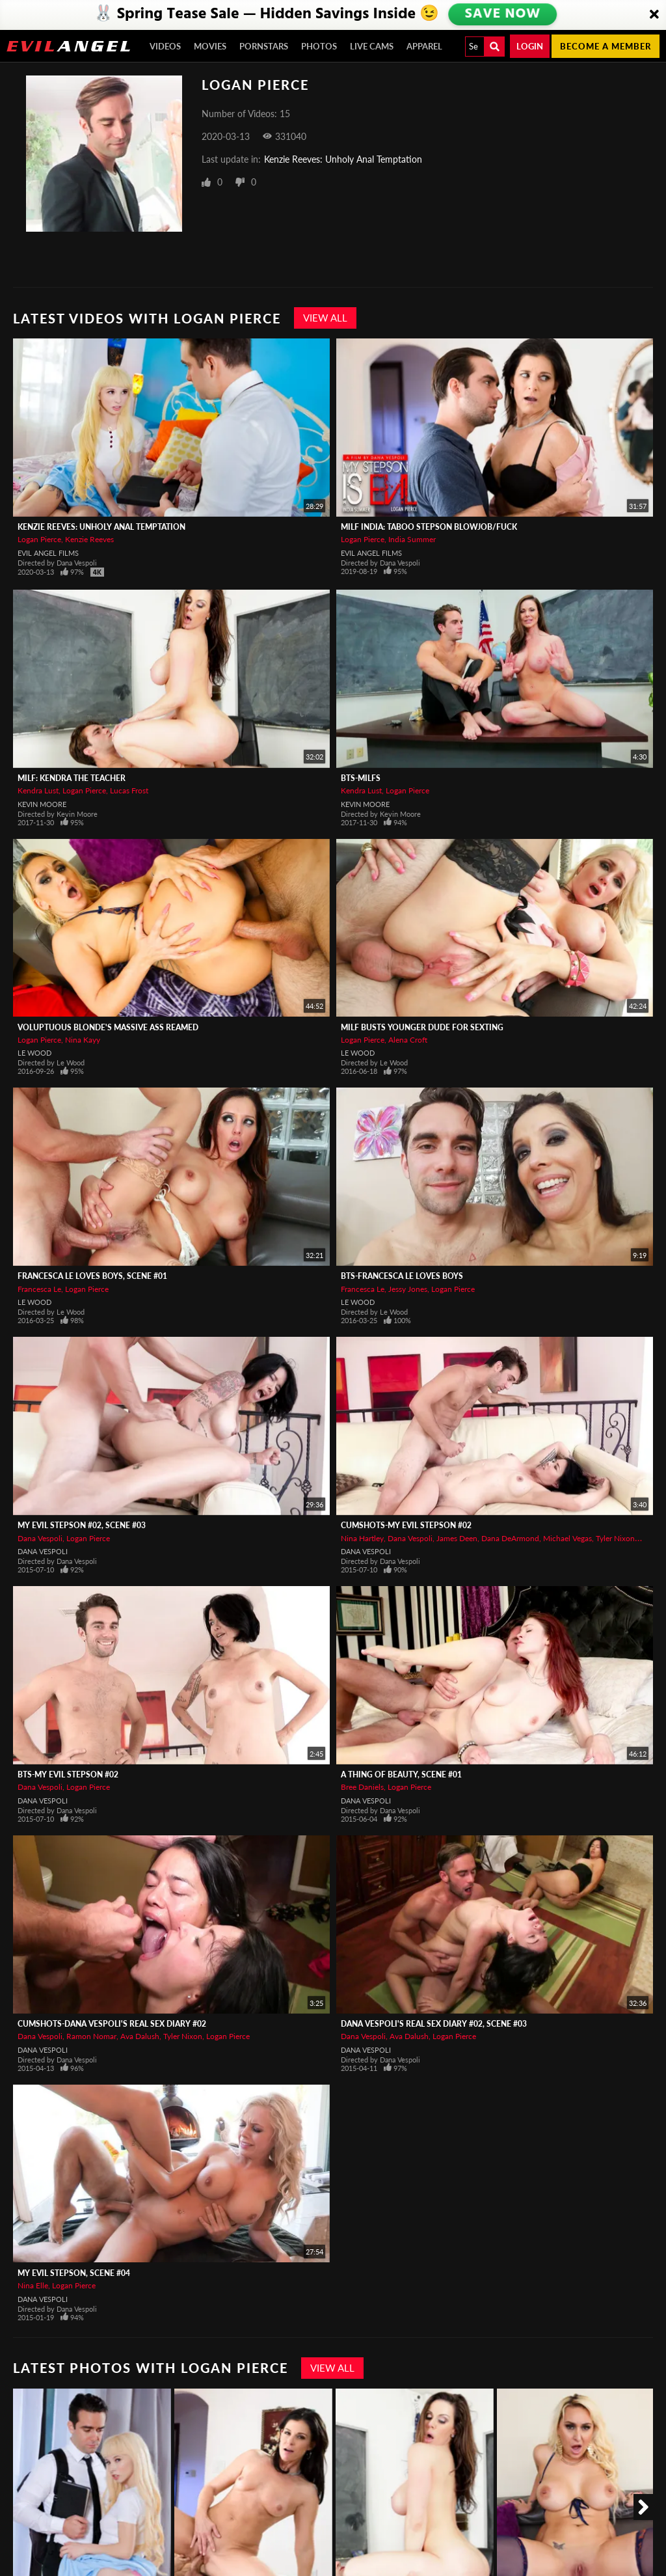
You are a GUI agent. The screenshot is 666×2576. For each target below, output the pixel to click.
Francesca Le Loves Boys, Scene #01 (92, 1276)
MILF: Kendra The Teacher (72, 778)
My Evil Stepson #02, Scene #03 (82, 1525)
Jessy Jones (407, 1289)
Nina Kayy (82, 1040)
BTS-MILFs (360, 778)
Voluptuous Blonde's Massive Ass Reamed (108, 1027)
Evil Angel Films (48, 553)
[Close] (654, 15)
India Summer (412, 539)
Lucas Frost (129, 790)
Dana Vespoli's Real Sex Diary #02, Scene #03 (434, 2024)
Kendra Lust (38, 790)
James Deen (456, 1538)
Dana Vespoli (40, 1538)
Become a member (605, 46)
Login (529, 46)
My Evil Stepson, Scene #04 (74, 2273)
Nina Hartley (362, 1538)
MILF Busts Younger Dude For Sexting (422, 1027)
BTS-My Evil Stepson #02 (68, 1774)
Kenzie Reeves (89, 539)
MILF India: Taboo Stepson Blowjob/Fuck (429, 527)
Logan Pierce (39, 539)
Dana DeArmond (510, 1538)
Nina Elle (33, 2285)
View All (325, 317)
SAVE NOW (502, 14)
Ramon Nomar (91, 2036)
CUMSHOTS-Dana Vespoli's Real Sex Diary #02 (112, 2024)
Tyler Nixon (615, 1538)
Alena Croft (407, 1040)
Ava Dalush (139, 2036)
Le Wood (34, 1052)
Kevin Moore (42, 804)
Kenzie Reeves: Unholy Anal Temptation (343, 159)
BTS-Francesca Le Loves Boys (402, 1276)
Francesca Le (39, 1289)
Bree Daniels (362, 1787)
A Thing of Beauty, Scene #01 (401, 1774)
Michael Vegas (567, 1538)
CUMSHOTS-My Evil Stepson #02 (406, 1525)
